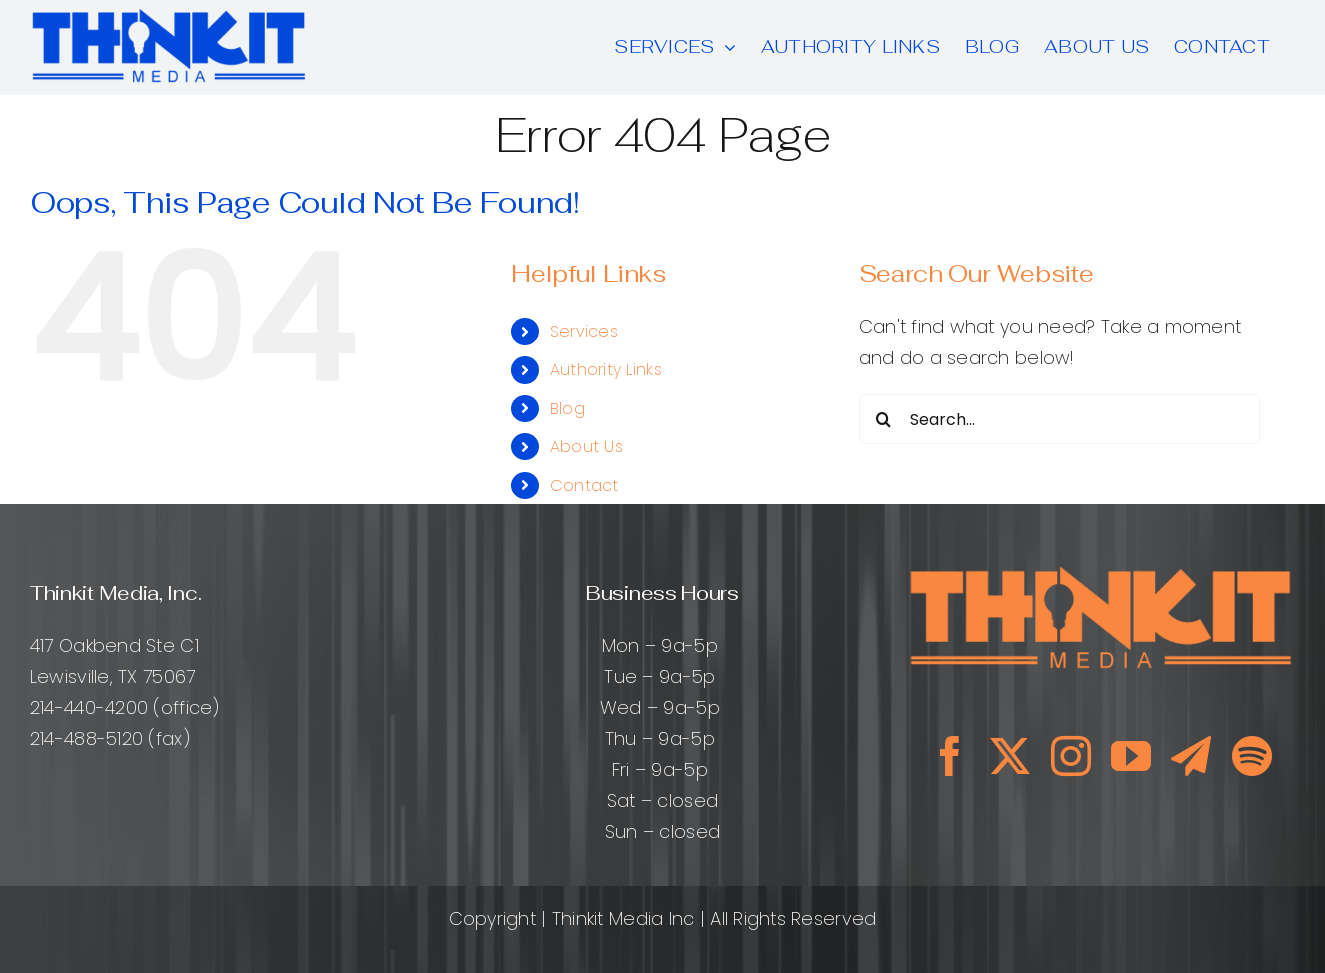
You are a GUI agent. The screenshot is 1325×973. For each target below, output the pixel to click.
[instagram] (1071, 756)
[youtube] (1131, 756)
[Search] (884, 419)
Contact (584, 485)
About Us (586, 446)
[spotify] (1252, 756)
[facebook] (950, 756)
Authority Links (606, 369)
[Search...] (1060, 419)
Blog (567, 408)
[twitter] (1010, 756)
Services (584, 331)
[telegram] (1191, 756)
